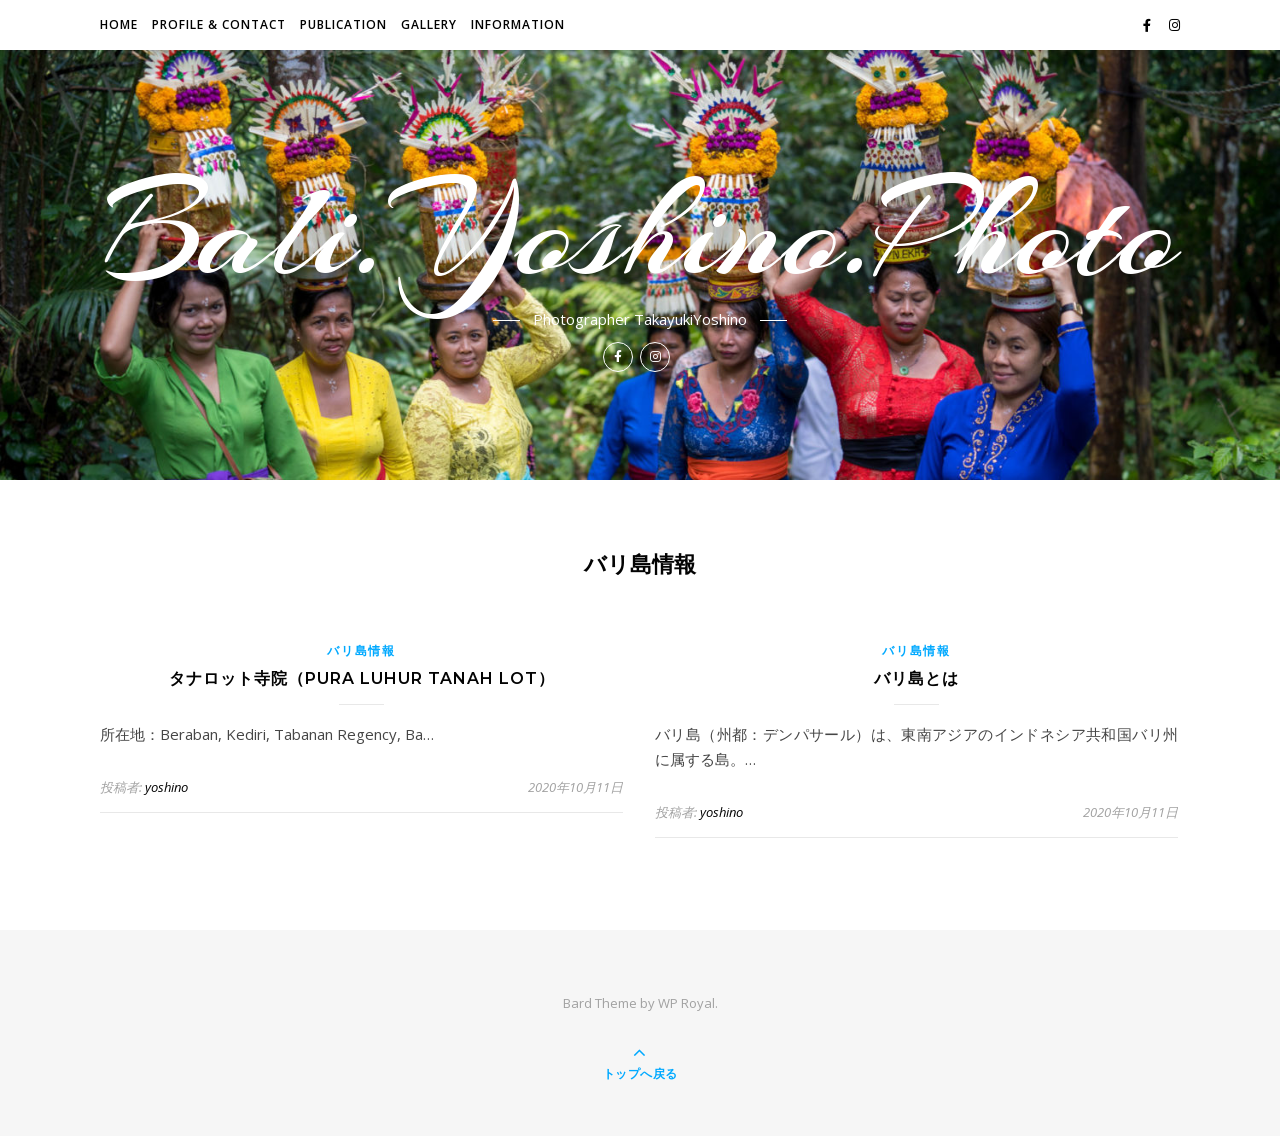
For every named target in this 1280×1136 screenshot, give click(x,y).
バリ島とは (916, 678)
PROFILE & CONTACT (219, 24)
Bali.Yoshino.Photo (640, 232)
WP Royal (686, 1003)
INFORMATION (518, 24)
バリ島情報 (361, 650)
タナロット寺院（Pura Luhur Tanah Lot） (362, 678)
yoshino (166, 787)
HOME (119, 24)
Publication (343, 24)
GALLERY (429, 24)
